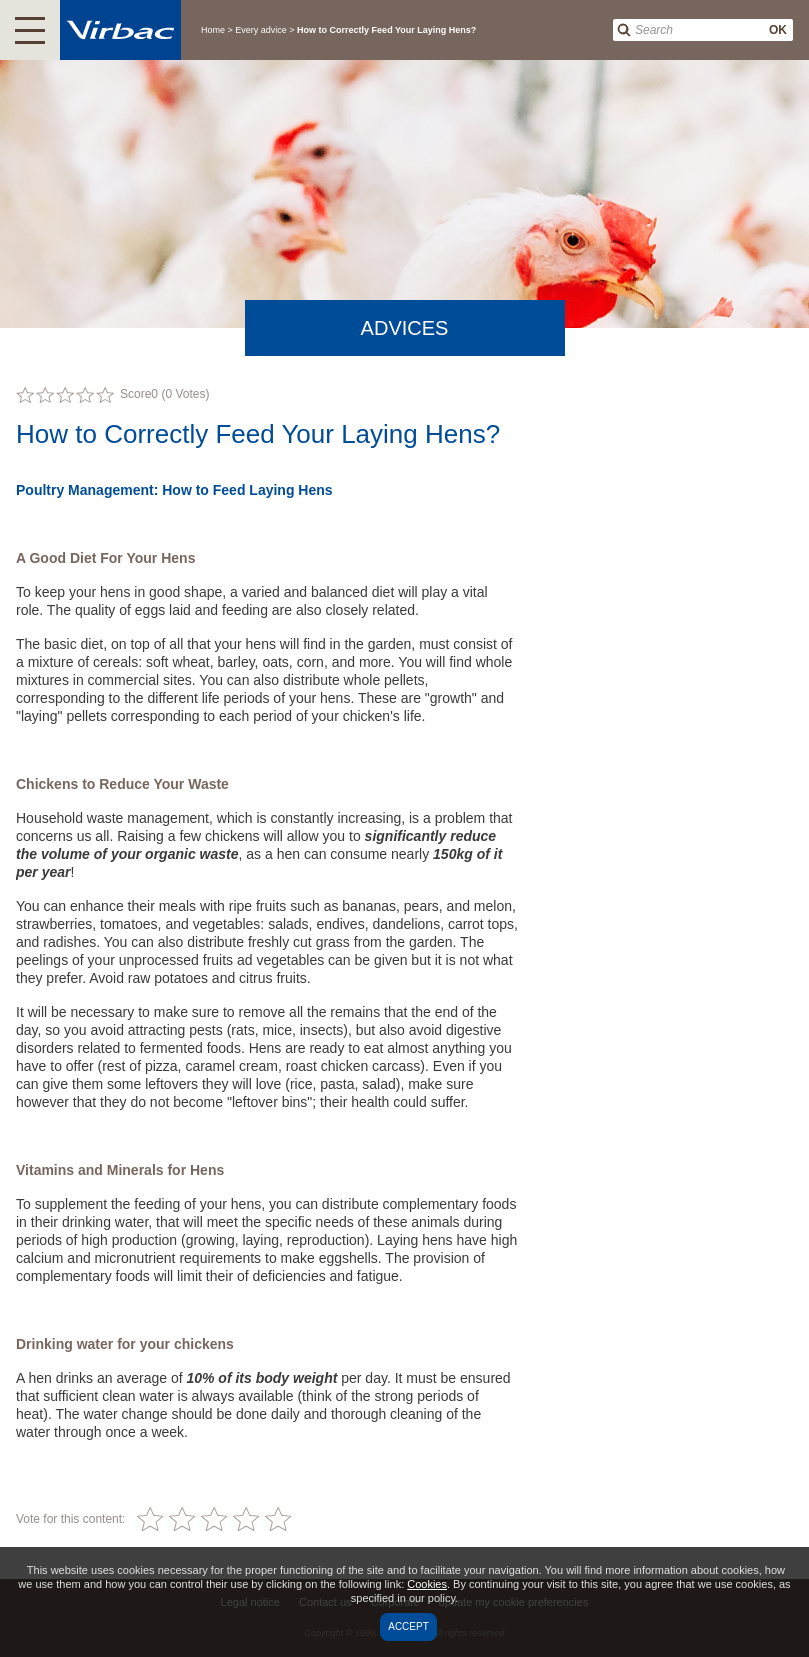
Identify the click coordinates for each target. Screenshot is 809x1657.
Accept (408, 1626)
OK (778, 30)
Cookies (427, 1584)
